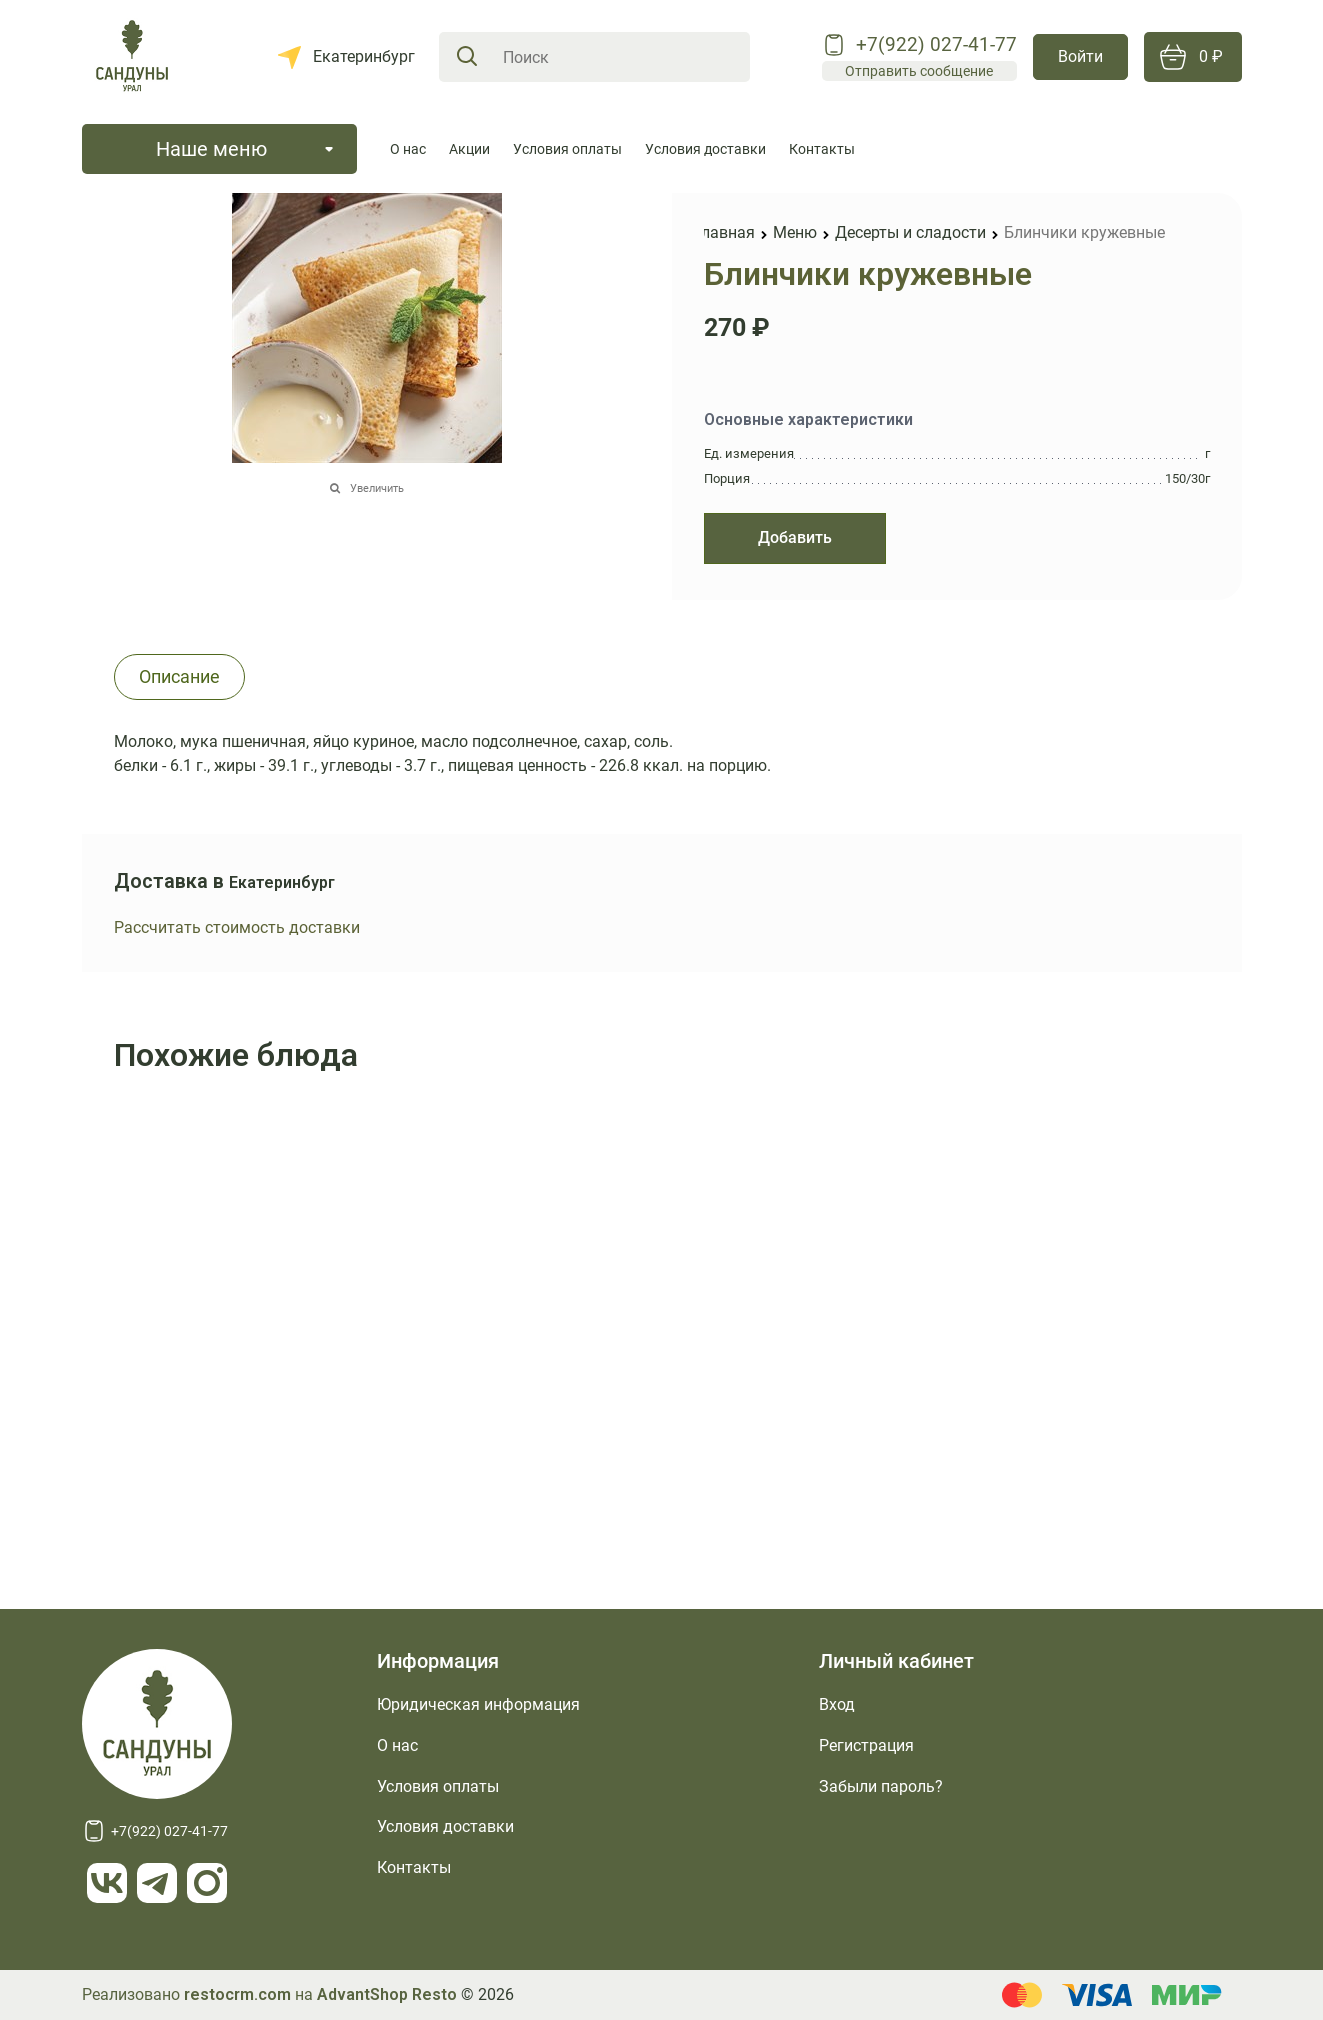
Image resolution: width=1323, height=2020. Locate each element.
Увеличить (377, 488)
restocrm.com (237, 1994)
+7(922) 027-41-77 (935, 45)
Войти (1080, 56)
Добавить (795, 537)
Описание (179, 676)
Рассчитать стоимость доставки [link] (237, 927)
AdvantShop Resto (387, 1994)
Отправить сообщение (918, 71)
